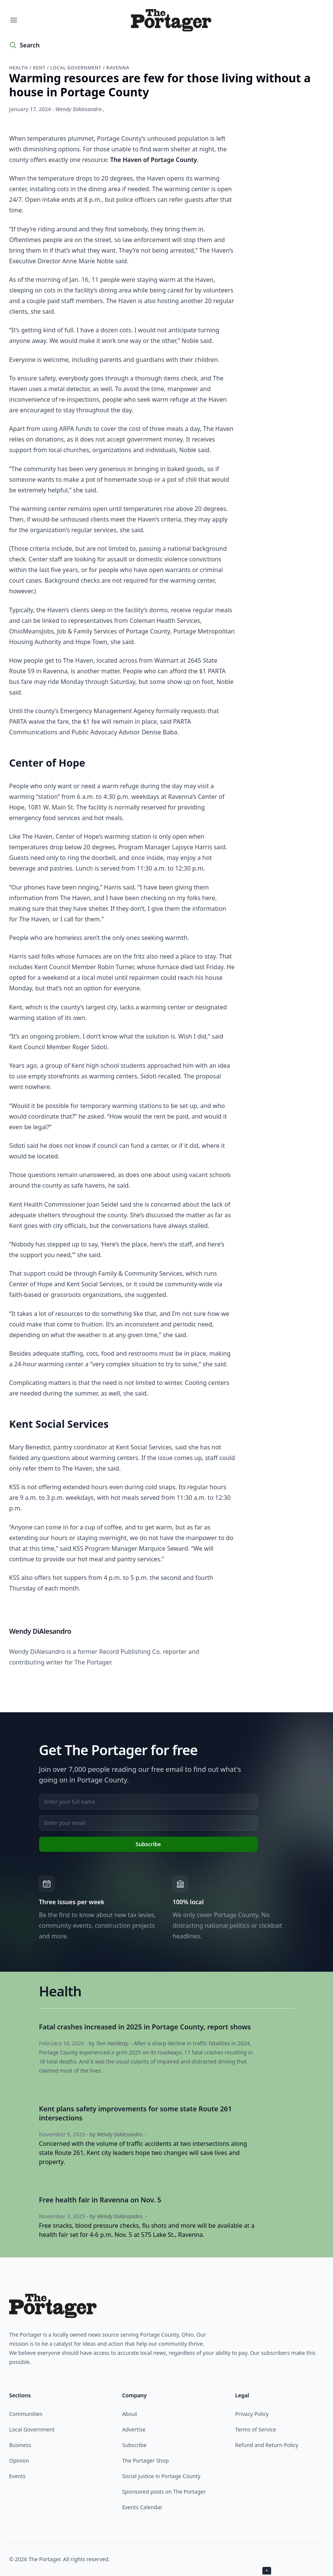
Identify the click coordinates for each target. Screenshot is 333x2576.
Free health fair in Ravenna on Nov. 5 (100, 2199)
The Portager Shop (145, 2460)
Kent (40, 67)
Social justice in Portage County (161, 2476)
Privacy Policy (251, 2413)
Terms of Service (255, 2429)
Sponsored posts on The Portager (164, 2491)
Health (19, 67)
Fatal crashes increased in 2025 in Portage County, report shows (145, 2026)
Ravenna (117, 67)
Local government (77, 67)
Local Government (32, 2429)
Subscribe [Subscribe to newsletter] (148, 1844)
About (129, 2413)
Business (20, 2445)
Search (29, 45)
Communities (26, 2413)
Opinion (19, 2460)
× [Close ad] (266, 2570)
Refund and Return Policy (266, 2445)
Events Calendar (142, 2507)
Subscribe (134, 2445)
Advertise (134, 2429)
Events (17, 2476)
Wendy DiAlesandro (78, 109)
